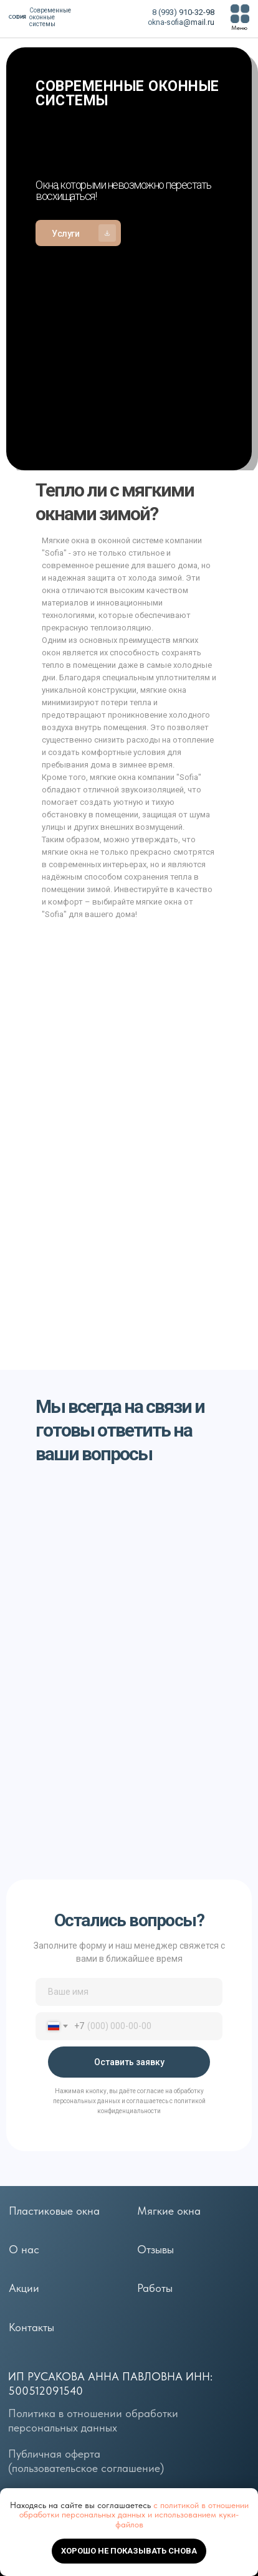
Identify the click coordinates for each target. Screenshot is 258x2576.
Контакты (31, 2327)
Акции (24, 2288)
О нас (24, 2249)
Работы (155, 2288)
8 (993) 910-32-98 (183, 12)
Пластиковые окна (54, 2211)
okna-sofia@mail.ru (181, 22)
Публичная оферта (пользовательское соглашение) (86, 2461)
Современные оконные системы (50, 17)
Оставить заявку (129, 2062)
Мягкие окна (169, 2211)
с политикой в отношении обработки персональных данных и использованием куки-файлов (134, 2514)
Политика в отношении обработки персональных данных (93, 2421)
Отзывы (155, 2249)
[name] (129, 1992)
